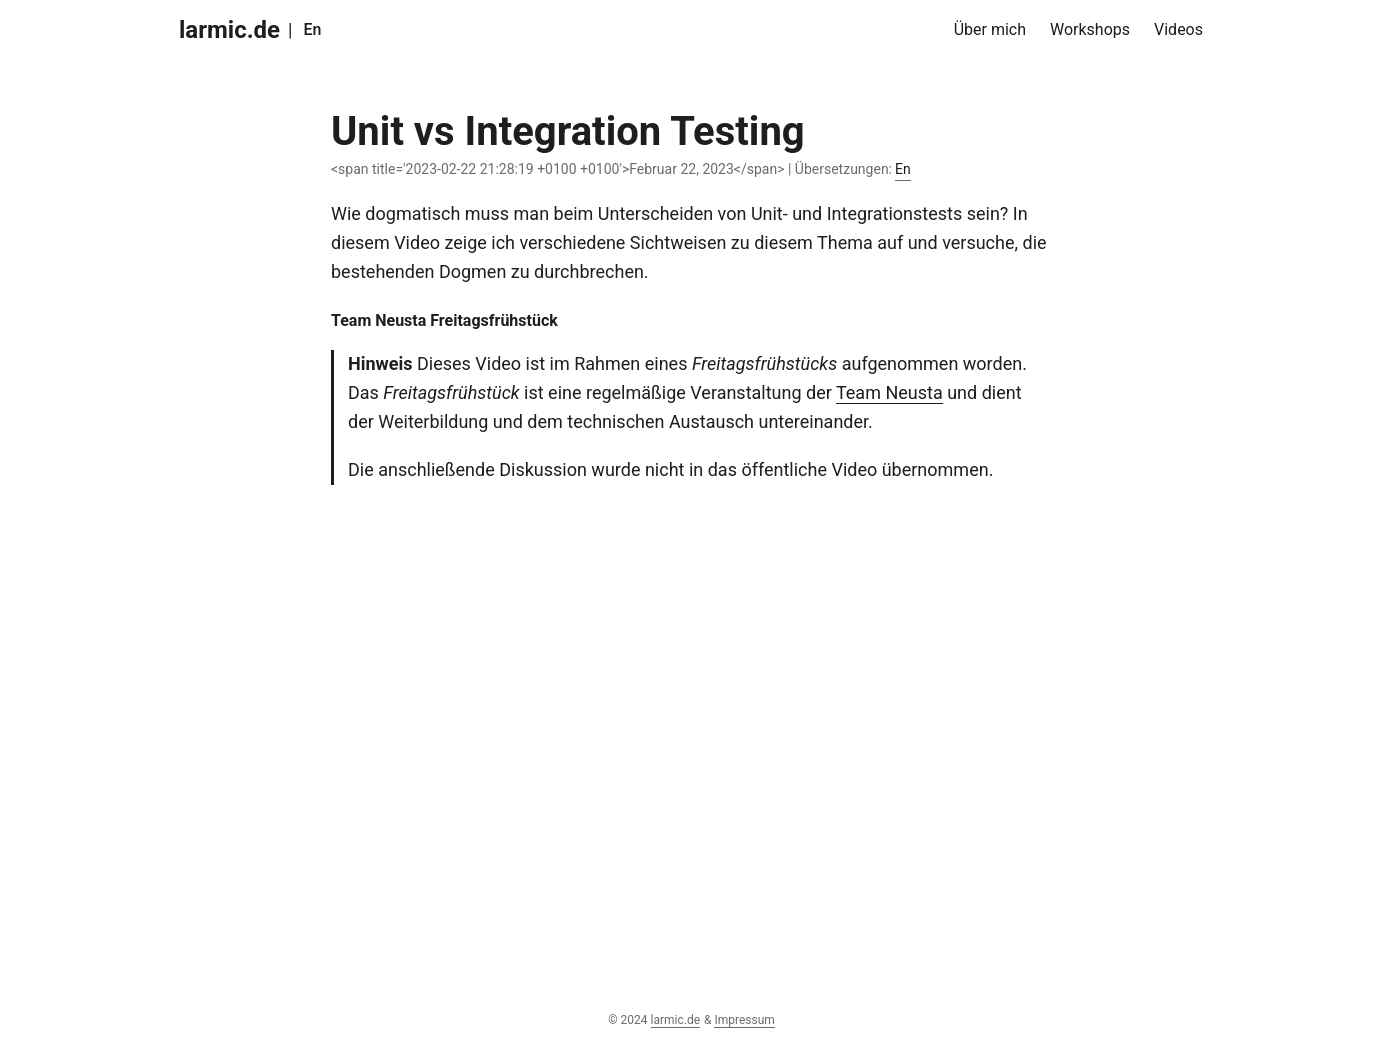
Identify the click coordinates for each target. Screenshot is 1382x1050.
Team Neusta (889, 392)
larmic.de (229, 30)
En (312, 29)
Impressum (744, 1020)
